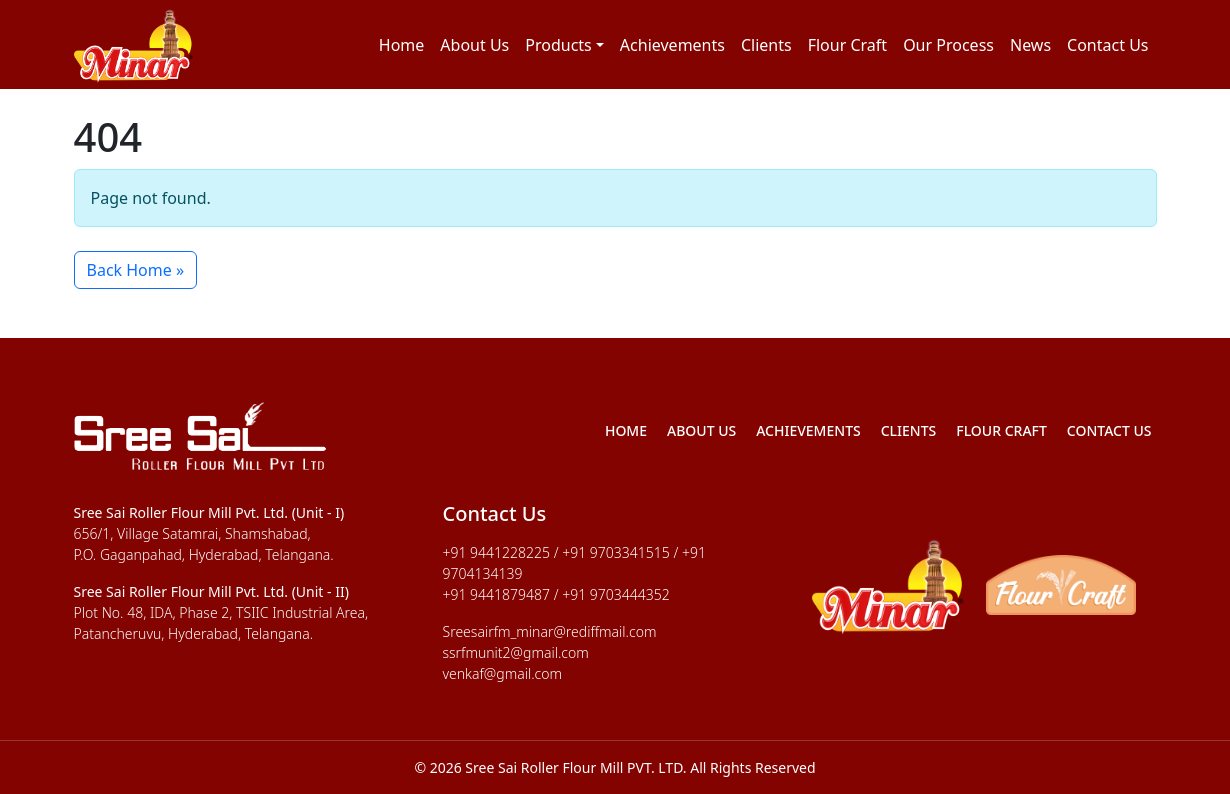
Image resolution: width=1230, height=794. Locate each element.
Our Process (948, 45)
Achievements (672, 45)
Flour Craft (847, 45)
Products (558, 45)
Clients (766, 45)
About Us (474, 45)
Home (402, 45)
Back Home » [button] (136, 270)
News (1030, 45)
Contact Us (1107, 45)
